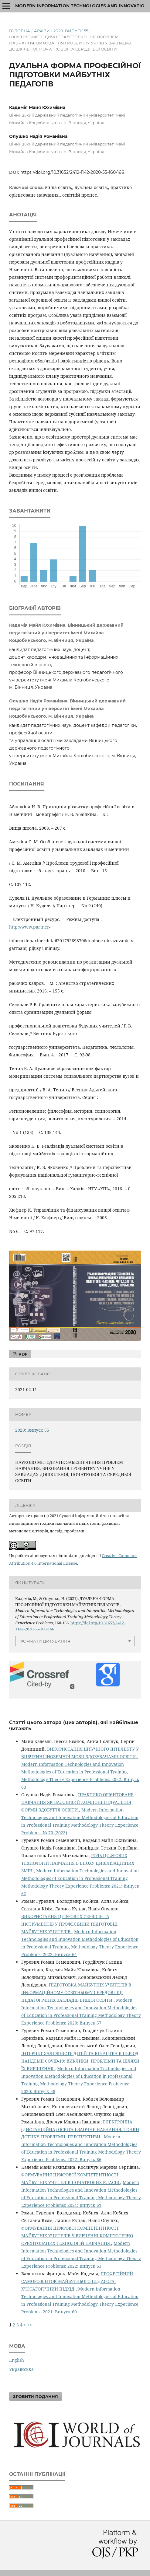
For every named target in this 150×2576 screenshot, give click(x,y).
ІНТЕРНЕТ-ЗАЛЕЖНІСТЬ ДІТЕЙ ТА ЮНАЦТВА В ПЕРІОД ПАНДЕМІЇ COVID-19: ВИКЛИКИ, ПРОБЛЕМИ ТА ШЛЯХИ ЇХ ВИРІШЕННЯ (80, 2060)
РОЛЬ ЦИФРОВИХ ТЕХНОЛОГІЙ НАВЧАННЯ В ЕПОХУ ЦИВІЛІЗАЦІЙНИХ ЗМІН (77, 1863)
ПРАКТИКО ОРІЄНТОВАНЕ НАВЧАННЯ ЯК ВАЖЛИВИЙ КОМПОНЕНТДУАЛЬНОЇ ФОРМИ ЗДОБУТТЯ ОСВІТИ (77, 1802)
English (16, 2360)
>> (29, 2325)
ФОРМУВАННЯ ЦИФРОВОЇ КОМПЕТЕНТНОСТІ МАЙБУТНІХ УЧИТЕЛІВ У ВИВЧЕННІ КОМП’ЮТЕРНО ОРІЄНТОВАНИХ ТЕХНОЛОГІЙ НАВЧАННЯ (77, 2235)
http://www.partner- (29, 927)
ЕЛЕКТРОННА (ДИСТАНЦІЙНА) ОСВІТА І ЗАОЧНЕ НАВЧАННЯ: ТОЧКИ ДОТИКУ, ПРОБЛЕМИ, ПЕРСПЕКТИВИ (80, 2129)
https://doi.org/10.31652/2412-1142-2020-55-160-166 (72, 172)
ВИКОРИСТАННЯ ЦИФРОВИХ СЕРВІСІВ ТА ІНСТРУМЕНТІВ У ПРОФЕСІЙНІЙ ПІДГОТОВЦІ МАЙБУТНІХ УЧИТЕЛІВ (69, 1923)
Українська (21, 2369)
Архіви (42, 30)
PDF (22, 1354)
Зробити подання (35, 2396)
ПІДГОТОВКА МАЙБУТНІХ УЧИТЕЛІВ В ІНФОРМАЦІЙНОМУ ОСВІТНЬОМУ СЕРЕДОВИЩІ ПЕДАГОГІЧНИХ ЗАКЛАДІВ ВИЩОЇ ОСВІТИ (76, 1992)
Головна (19, 30)
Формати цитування (44, 1641)
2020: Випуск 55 (70, 30)
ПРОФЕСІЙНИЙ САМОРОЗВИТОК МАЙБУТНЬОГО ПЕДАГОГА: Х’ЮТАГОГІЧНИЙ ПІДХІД (77, 2281)
